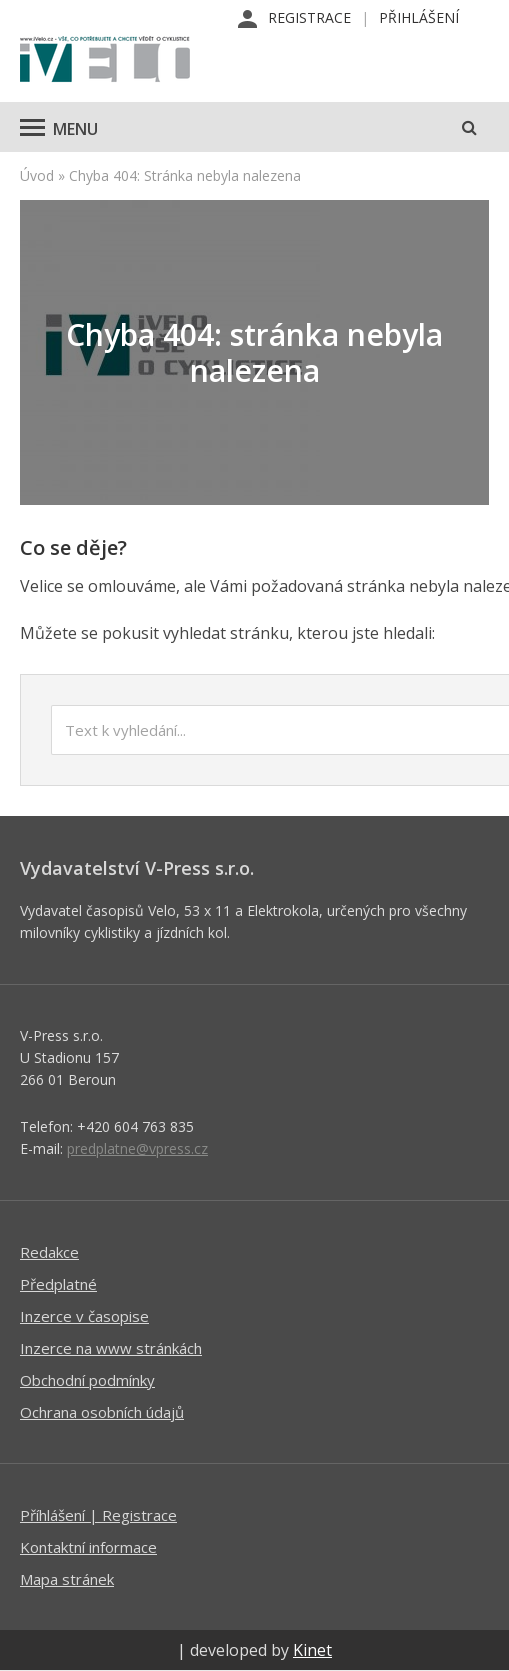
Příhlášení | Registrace (98, 1515)
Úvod (37, 175)
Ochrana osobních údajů (102, 1412)
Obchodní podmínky (87, 1380)
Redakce (49, 1252)
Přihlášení (419, 17)
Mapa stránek (67, 1579)
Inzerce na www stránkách (111, 1348)
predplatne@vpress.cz (137, 1148)
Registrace (309, 17)
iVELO (105, 61)
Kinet (312, 1650)
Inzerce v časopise (84, 1316)
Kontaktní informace (88, 1547)
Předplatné (58, 1284)
